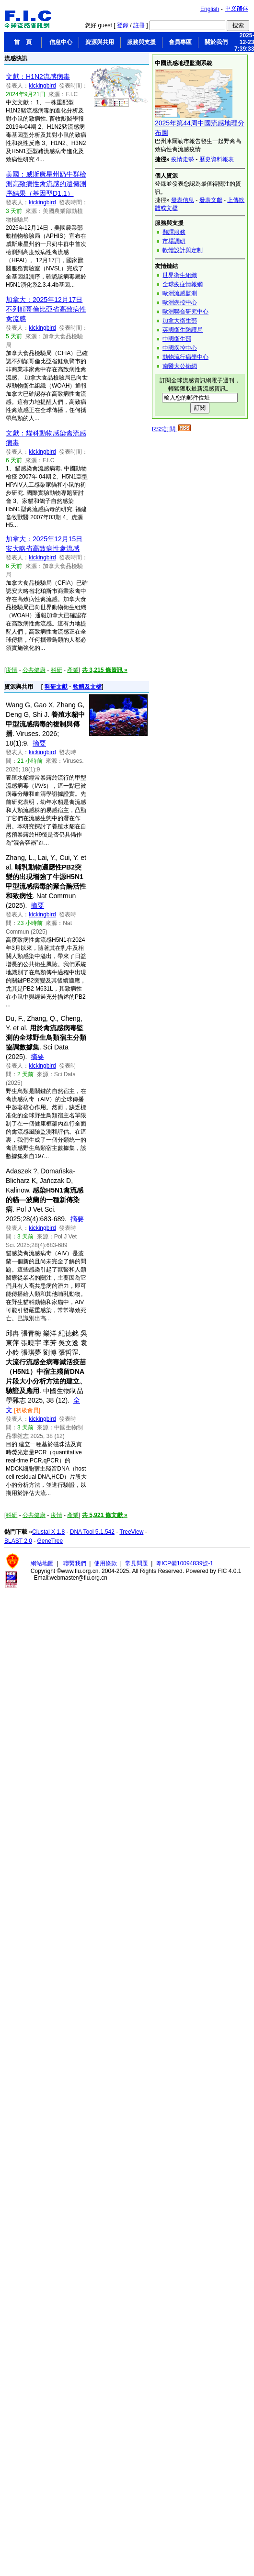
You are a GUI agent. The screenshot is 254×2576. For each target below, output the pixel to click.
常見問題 (136, 1563)
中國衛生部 (176, 338)
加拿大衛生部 (179, 320)
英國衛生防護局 (182, 329)
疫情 (11, 670)
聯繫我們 (74, 1563)
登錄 (122, 25)
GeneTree (50, 1541)
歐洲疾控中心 (179, 302)
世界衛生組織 (179, 275)
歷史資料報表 (216, 159)
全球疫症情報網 (182, 284)
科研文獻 (56, 686)
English (209, 9)
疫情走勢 (182, 159)
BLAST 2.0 (18, 1541)
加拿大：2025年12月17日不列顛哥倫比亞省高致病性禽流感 (46, 309)
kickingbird (42, 85)
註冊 (139, 25)
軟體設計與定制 (182, 250)
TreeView (131, 1531)
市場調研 (173, 241)
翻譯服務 (173, 232)
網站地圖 (42, 1563)
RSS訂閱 (171, 429)
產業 (73, 670)
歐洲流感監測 (179, 293)
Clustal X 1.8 (48, 1531)
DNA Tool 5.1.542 (92, 1531)
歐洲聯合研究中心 (185, 311)
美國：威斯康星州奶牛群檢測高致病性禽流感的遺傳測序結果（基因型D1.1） (46, 183)
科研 (56, 670)
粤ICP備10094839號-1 (184, 1563)
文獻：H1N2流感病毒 (38, 76)
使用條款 (105, 1563)
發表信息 (182, 200)
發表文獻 (210, 200)
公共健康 (34, 670)
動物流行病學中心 (185, 357)
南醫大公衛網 (179, 366)
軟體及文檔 (87, 686)
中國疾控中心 (179, 348)
